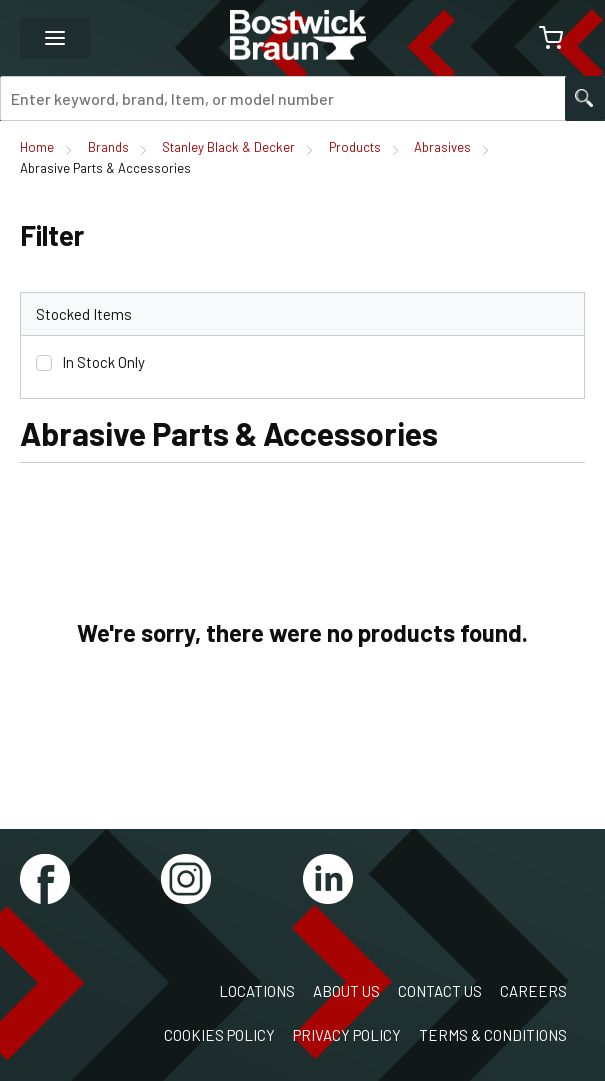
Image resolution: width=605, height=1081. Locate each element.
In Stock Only (103, 362)
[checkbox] (44, 363)
